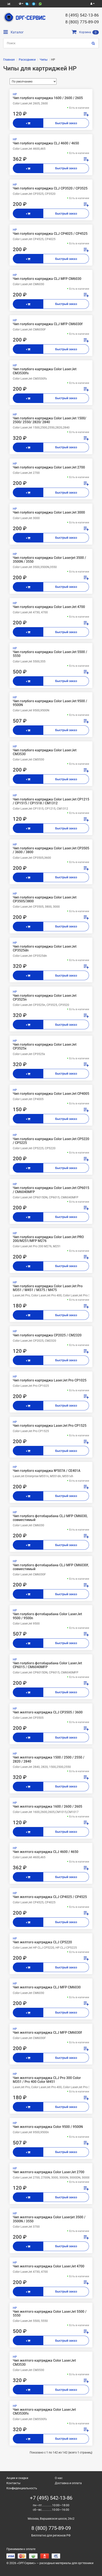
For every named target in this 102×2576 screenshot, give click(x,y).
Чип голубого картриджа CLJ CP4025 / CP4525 (50, 234)
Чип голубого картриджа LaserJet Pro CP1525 (49, 1426)
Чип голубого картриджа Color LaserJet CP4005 (51, 1094)
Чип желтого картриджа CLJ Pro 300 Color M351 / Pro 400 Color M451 (47, 2080)
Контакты (13, 2483)
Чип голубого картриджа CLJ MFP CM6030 (47, 279)
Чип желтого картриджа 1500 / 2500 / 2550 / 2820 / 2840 (48, 1759)
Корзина (85, 32)
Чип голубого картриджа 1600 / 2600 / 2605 (48, 98)
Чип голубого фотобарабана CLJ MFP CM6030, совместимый (50, 1518)
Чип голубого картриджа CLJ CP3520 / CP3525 (50, 188)
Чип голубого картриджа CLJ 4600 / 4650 (46, 143)
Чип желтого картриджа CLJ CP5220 (42, 1942)
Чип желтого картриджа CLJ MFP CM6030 (47, 1987)
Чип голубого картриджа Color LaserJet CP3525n (44, 997)
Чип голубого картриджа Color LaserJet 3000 (49, 512)
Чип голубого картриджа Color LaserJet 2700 (49, 467)
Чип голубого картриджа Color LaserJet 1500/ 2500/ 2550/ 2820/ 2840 (49, 420)
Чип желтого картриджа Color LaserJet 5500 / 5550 (49, 2313)
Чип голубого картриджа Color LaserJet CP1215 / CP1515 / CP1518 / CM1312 (51, 801)
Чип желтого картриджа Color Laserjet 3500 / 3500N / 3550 (49, 2219)
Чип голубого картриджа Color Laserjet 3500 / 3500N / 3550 (49, 560)
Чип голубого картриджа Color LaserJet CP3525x (44, 1046)
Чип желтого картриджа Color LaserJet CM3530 (44, 2362)
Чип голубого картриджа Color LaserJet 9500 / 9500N (50, 703)
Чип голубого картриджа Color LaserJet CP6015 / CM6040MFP (51, 1190)
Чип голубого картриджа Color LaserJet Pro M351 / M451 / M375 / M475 (48, 1288)
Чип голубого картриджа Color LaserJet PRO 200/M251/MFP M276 (48, 1239)
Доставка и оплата (68, 2483)
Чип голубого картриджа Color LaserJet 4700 (49, 607)
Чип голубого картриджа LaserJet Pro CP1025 (49, 1380)
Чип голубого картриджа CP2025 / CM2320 (47, 1335)
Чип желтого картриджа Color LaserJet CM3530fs (44, 2411)
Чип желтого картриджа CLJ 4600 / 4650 (45, 1852)
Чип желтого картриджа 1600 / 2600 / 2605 (47, 1806)
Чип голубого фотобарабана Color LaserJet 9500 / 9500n (47, 1616)
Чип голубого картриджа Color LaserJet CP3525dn (44, 948)
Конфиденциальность (21, 2488)
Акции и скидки (17, 2478)
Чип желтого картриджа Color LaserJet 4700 (48, 2266)
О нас (59, 2478)
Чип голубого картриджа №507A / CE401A (46, 1471)
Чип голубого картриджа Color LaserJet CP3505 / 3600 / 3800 (51, 850)
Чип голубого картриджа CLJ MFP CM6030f (48, 324)
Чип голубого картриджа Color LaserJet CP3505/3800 (44, 899)
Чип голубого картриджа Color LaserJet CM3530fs (44, 371)
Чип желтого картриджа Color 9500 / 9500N (48, 2127)
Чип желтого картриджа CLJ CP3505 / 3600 (48, 1712)
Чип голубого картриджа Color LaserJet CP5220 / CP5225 (51, 1141)
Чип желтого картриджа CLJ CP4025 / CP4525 (50, 1897)
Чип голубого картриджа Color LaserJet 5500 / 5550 (50, 654)
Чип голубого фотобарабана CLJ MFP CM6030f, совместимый (51, 1567)
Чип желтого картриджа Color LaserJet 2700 (48, 2172)
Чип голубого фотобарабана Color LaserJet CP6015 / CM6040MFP (47, 1665)
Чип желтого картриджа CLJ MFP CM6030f (47, 2033)
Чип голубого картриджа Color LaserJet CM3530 (44, 752)
